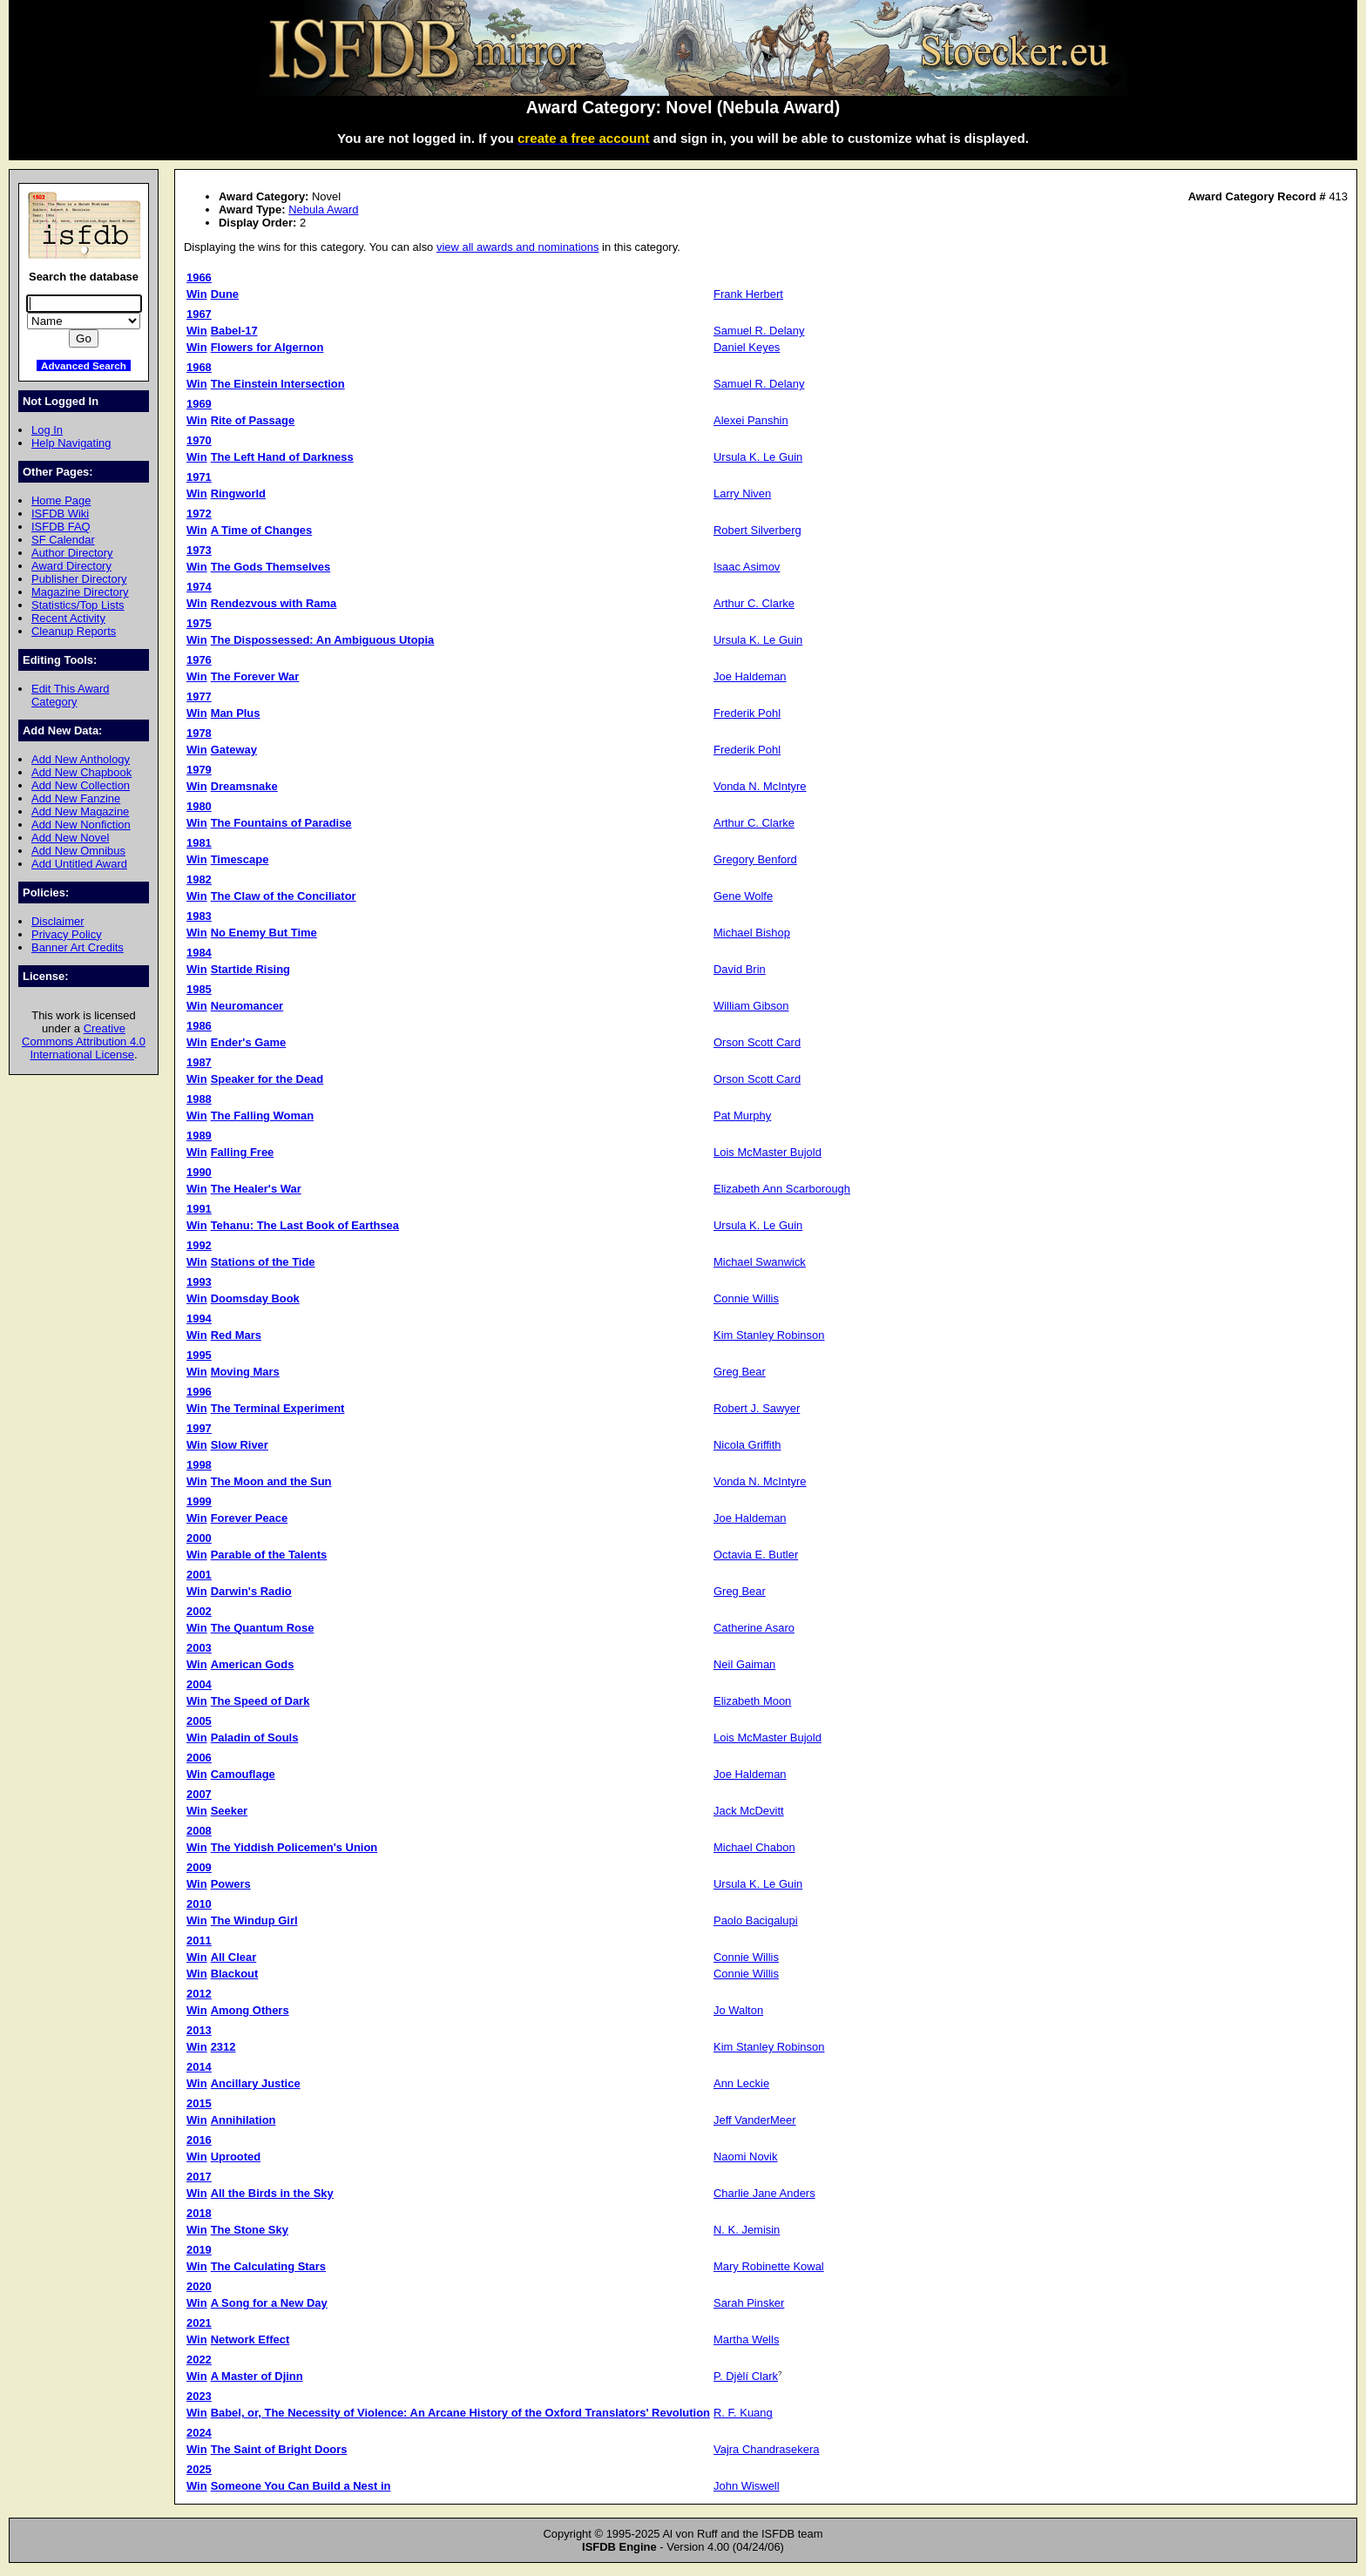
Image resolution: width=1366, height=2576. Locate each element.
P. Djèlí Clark (745, 2376)
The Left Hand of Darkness (282, 456)
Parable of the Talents (269, 1554)
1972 (199, 513)
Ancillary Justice (256, 2083)
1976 (199, 659)
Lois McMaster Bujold (767, 1152)
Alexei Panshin (750, 420)
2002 (199, 1611)
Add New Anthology (80, 759)
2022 (199, 2359)
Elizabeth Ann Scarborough (781, 1188)
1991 (199, 1208)
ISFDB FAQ (61, 526)
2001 (199, 1574)
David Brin (739, 969)
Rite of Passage (252, 420)
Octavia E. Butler (755, 1554)
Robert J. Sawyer (756, 1408)
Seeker (229, 1810)
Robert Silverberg (757, 530)
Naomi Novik (745, 2156)
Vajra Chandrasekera (766, 2449)
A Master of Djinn (257, 2376)
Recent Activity (68, 618)
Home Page (61, 500)
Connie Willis (746, 1298)
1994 (199, 1318)
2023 (199, 2396)
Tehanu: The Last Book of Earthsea (305, 1225)
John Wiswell (746, 2485)
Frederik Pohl (747, 713)
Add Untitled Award (79, 863)
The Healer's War (256, 1188)
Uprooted (236, 2156)
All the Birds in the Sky (272, 2193)
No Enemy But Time (264, 932)
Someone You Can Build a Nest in (301, 2485)
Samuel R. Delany (758, 330)
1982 (199, 879)
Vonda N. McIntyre (760, 786)
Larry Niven (742, 493)
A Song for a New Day (269, 2302)
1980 (199, 806)
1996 (199, 1391)
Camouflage (243, 1774)
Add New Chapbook (81, 772)
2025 (199, 2469)
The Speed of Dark (260, 1700)
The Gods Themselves (271, 566)
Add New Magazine (80, 811)
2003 (199, 1647)
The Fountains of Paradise (281, 822)
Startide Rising (250, 969)
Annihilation (243, 2119)
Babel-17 (234, 330)
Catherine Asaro (754, 1627)
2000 (199, 1538)
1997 (199, 1428)
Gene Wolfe (743, 896)
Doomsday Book (255, 1298)
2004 (199, 1684)
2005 (199, 1720)
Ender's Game (249, 1042)
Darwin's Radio (251, 1591)
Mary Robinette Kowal (768, 2266)
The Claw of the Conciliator (283, 896)
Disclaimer (57, 921)
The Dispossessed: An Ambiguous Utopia (323, 639)
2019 (199, 2249)
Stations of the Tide (263, 1261)
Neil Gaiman (744, 1664)
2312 (223, 2046)
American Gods (252, 1664)
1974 (199, 586)
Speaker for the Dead (267, 1078)
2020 (199, 2286)
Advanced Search (83, 365)
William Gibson (750, 1005)
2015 (199, 2103)
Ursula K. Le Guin (757, 456)
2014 (199, 2066)
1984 (199, 952)
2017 (199, 2176)
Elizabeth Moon (752, 1700)
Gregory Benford (755, 859)
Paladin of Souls (255, 1737)
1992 (199, 1245)
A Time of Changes (262, 530)
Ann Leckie (741, 2083)
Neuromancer (247, 1005)
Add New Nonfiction (81, 824)
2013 (199, 2030)
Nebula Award (323, 209)
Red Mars (236, 1335)
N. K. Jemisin (746, 2229)
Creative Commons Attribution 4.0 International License (83, 1041)
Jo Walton (738, 2010)
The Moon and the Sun (271, 1481)
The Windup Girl (254, 1920)
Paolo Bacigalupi (755, 1920)
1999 (199, 1501)
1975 (199, 623)
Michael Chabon (754, 1847)
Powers (231, 1883)
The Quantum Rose (262, 1627)
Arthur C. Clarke (754, 603)
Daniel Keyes (746, 347)
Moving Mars (245, 1371)
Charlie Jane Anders (764, 2193)
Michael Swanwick (759, 1261)
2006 (199, 1757)
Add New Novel (70, 837)
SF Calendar (63, 539)
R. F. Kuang (743, 2412)
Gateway (234, 749)
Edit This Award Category (70, 695)
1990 (199, 1172)
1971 (199, 476)
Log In (47, 429)
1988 (199, 1098)
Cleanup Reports (73, 631)
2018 (199, 2213)
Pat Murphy (742, 1115)
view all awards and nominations (517, 247)
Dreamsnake (244, 786)
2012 (199, 1993)
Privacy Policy (66, 934)
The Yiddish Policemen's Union (294, 1847)
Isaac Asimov (746, 566)
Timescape (240, 859)
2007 (199, 1794)
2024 (199, 2432)
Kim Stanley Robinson (768, 1335)
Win (196, 294)
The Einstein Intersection (278, 383)
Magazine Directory (80, 591)
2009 (199, 1867)
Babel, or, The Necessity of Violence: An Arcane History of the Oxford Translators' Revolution (460, 2412)
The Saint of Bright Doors (279, 2449)
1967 (199, 314)
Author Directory (72, 552)
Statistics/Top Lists (78, 605)
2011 (199, 1940)
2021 (199, 2322)
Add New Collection (80, 785)
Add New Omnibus (78, 850)
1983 (199, 916)
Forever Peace (249, 1518)
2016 (199, 2140)
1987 (199, 1062)
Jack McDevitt (748, 1810)
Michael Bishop (751, 932)
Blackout (235, 1973)
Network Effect (250, 2339)
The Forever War (255, 676)
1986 (199, 1025)
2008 (199, 1830)
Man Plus (235, 713)
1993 (199, 1281)
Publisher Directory (78, 578)
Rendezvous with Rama (274, 603)
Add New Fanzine (75, 798)
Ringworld (238, 493)
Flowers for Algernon (267, 347)
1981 (199, 842)
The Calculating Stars (268, 2266)
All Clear (234, 1957)
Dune (225, 294)
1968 (199, 367)
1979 (199, 769)
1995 (199, 1355)
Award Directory (71, 565)
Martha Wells (746, 2339)
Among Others (250, 2010)
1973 (199, 550)
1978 (199, 733)
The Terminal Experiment (278, 1408)
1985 (199, 989)
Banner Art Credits (77, 947)
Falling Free (242, 1152)
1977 (199, 696)
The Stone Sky (249, 2229)
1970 (199, 440)
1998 (199, 1464)
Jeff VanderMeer (754, 2119)
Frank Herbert (748, 294)
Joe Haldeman (750, 676)
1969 (199, 403)
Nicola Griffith (747, 1444)
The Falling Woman (262, 1115)
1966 (199, 277)
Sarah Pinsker (748, 2302)
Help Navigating (71, 443)
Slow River (239, 1444)
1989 (199, 1135)
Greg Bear (739, 1371)
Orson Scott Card (757, 1042)
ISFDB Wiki (60, 513)
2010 (199, 1903)
